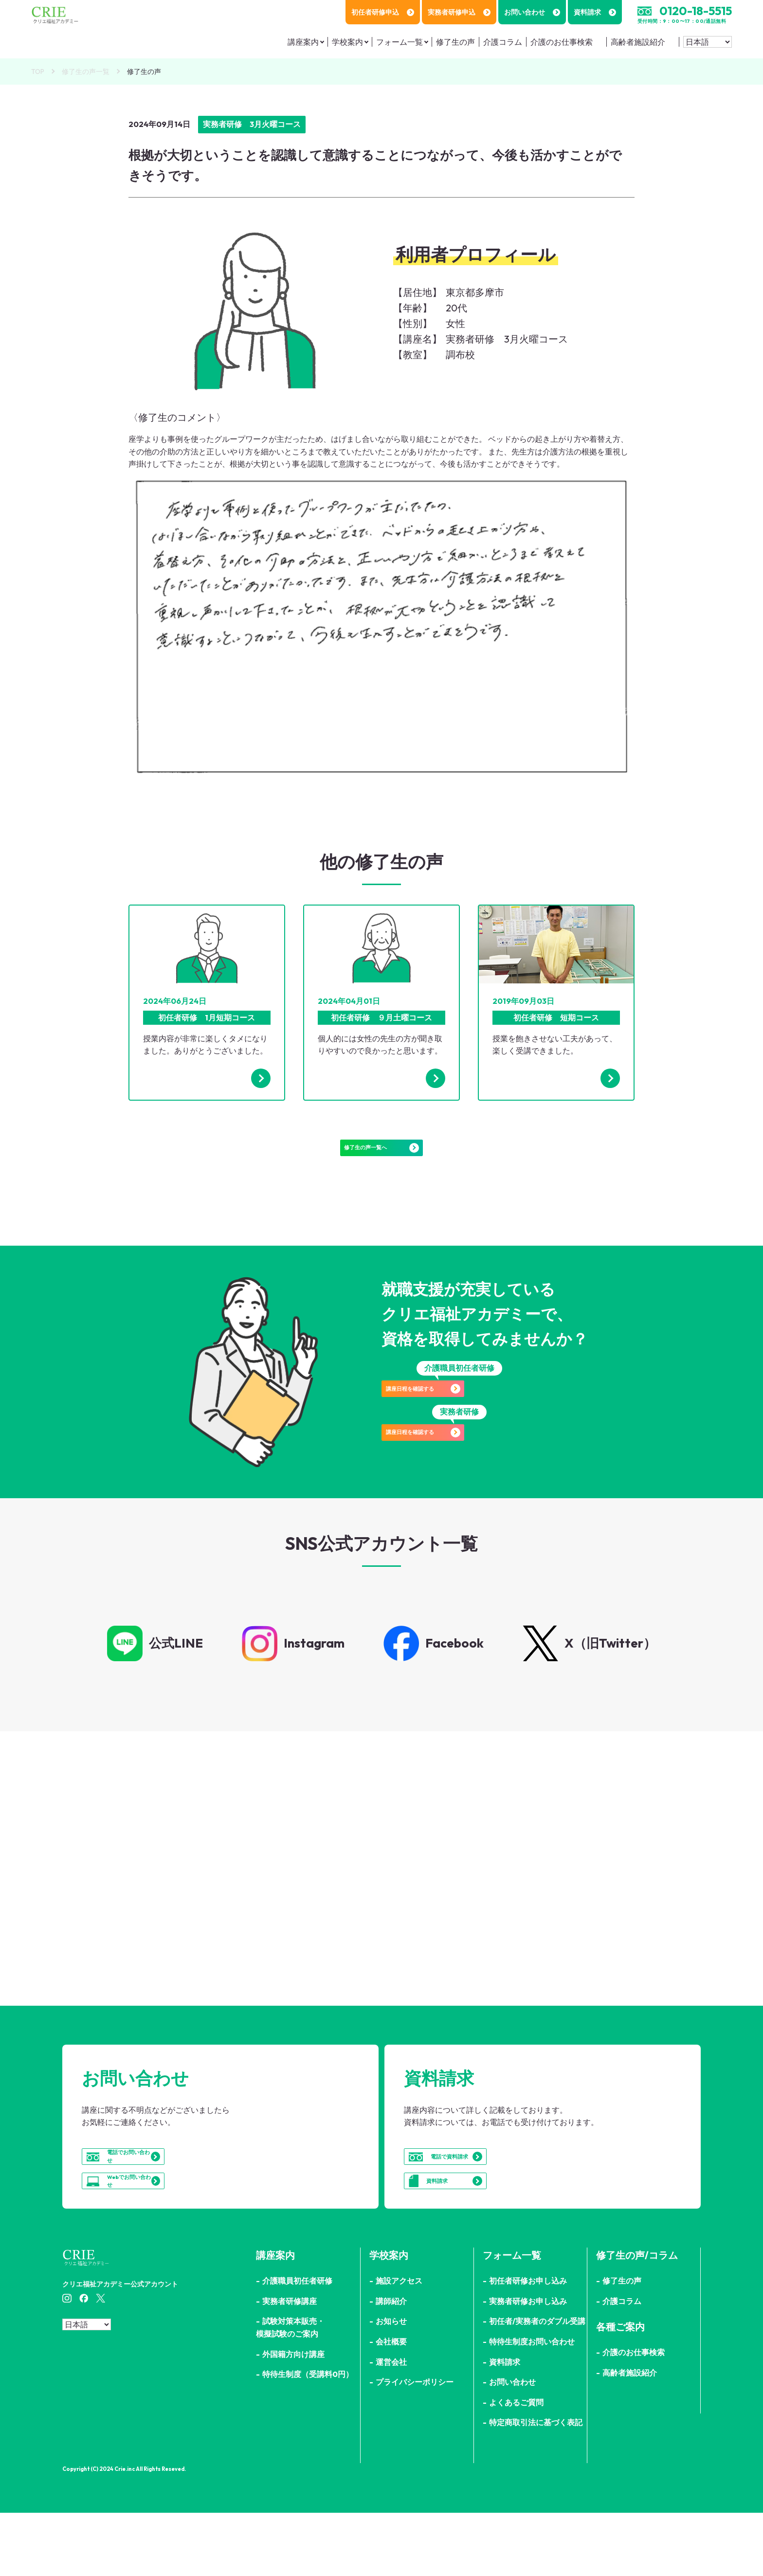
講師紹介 (391, 2364)
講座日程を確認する (459, 1413)
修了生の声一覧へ (381, 1157)
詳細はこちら (188, 1936)
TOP (37, 71)
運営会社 (391, 2425)
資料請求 (595, 12)
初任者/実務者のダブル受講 (537, 2384)
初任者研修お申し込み (528, 2344)
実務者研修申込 (459, 12)
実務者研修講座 (289, 2364)
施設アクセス (399, 2344)
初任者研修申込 (382, 12)
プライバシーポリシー (415, 2445)
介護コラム (502, 42)
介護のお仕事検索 (561, 42)
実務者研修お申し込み (528, 2364)
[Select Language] (707, 42)
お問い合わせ (532, 12)
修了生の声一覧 (85, 71)
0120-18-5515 (695, 10)
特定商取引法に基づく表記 (535, 2485)
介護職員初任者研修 (297, 2344)
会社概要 (391, 2405)
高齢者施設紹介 (638, 42)
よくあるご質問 (516, 2465)
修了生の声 (455, 42)
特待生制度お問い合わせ (532, 2405)
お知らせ (391, 2384)
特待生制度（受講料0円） (307, 2437)
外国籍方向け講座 (293, 2417)
